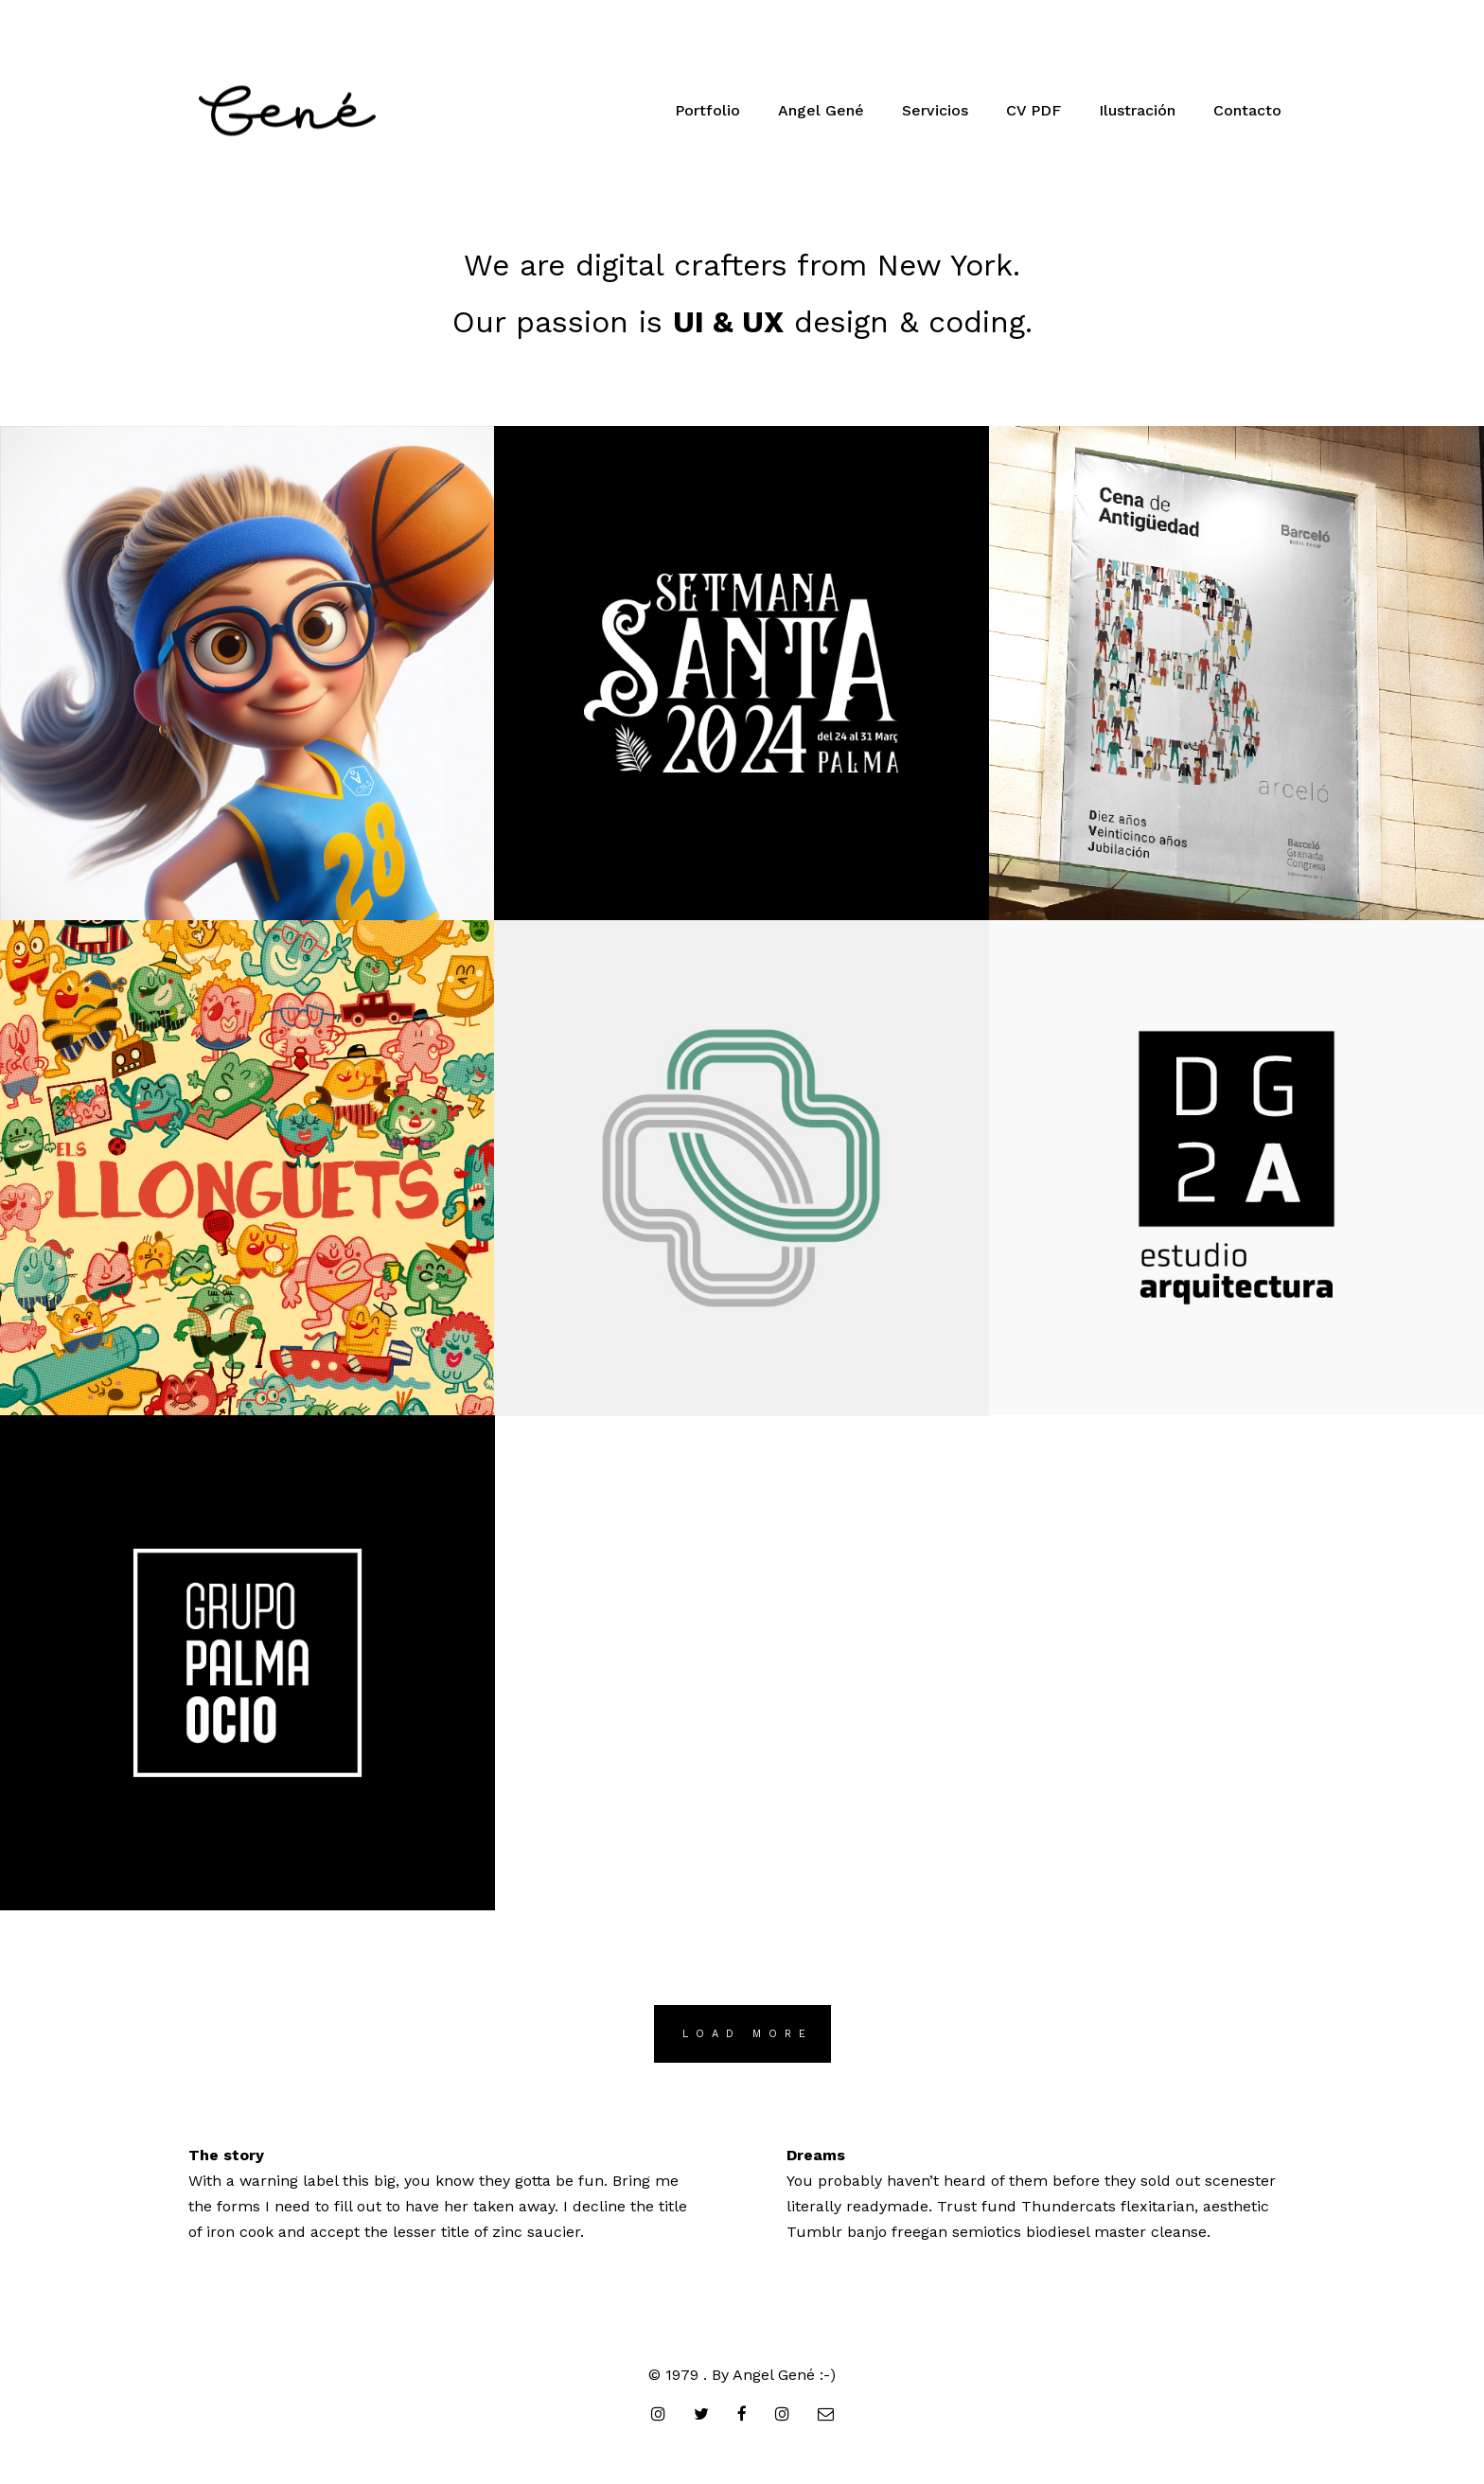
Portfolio (707, 110)
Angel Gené (821, 110)
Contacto (1247, 110)
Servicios (935, 110)
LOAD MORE (747, 2034)
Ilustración (1137, 110)
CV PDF (1033, 110)
